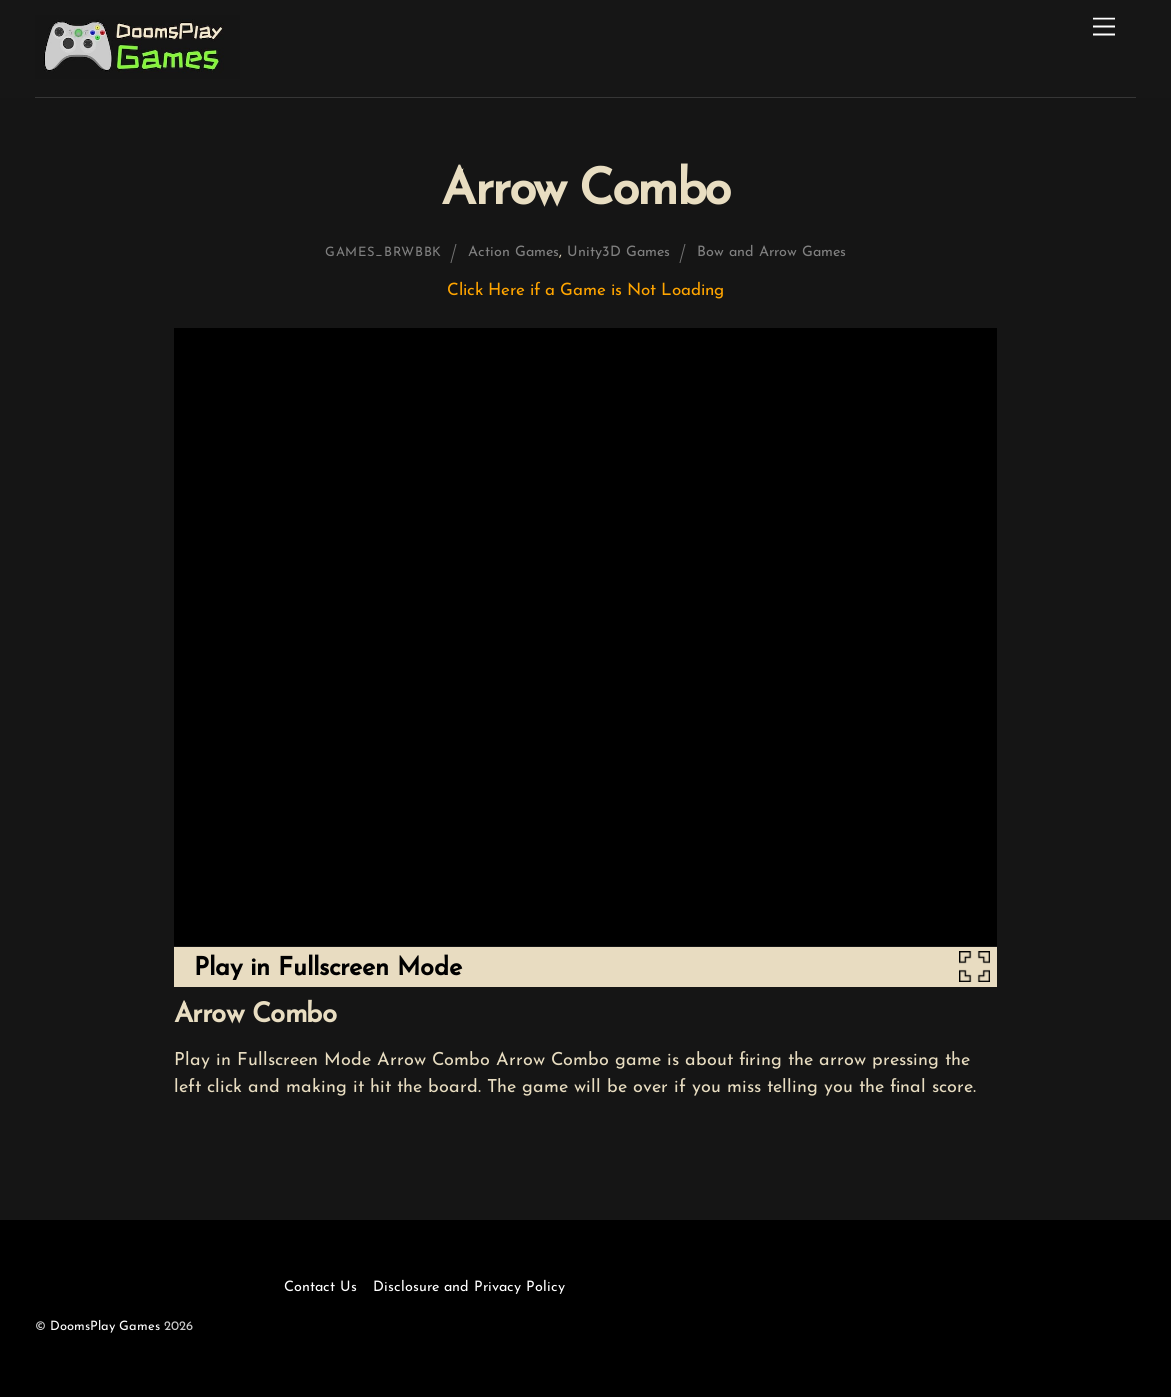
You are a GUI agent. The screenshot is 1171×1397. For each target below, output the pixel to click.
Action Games (513, 252)
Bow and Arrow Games (771, 252)
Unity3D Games (618, 252)
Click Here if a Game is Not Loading (585, 290)
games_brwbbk (383, 252)
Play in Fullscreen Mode (328, 968)
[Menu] (1104, 27)
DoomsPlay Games (105, 1326)
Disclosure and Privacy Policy (469, 1287)
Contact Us (320, 1287)
